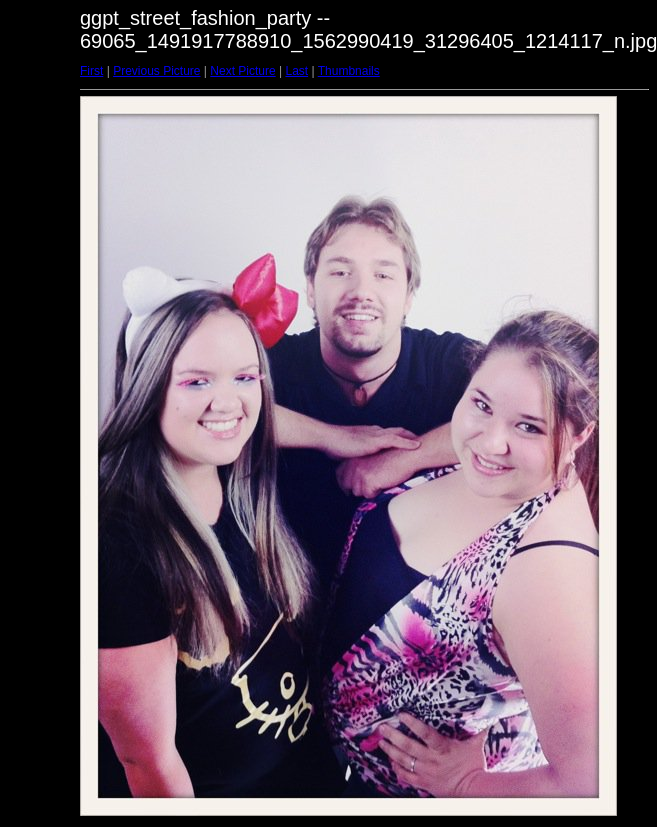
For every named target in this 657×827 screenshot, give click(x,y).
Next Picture (242, 71)
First (91, 71)
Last (296, 71)
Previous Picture (156, 71)
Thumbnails (349, 71)
